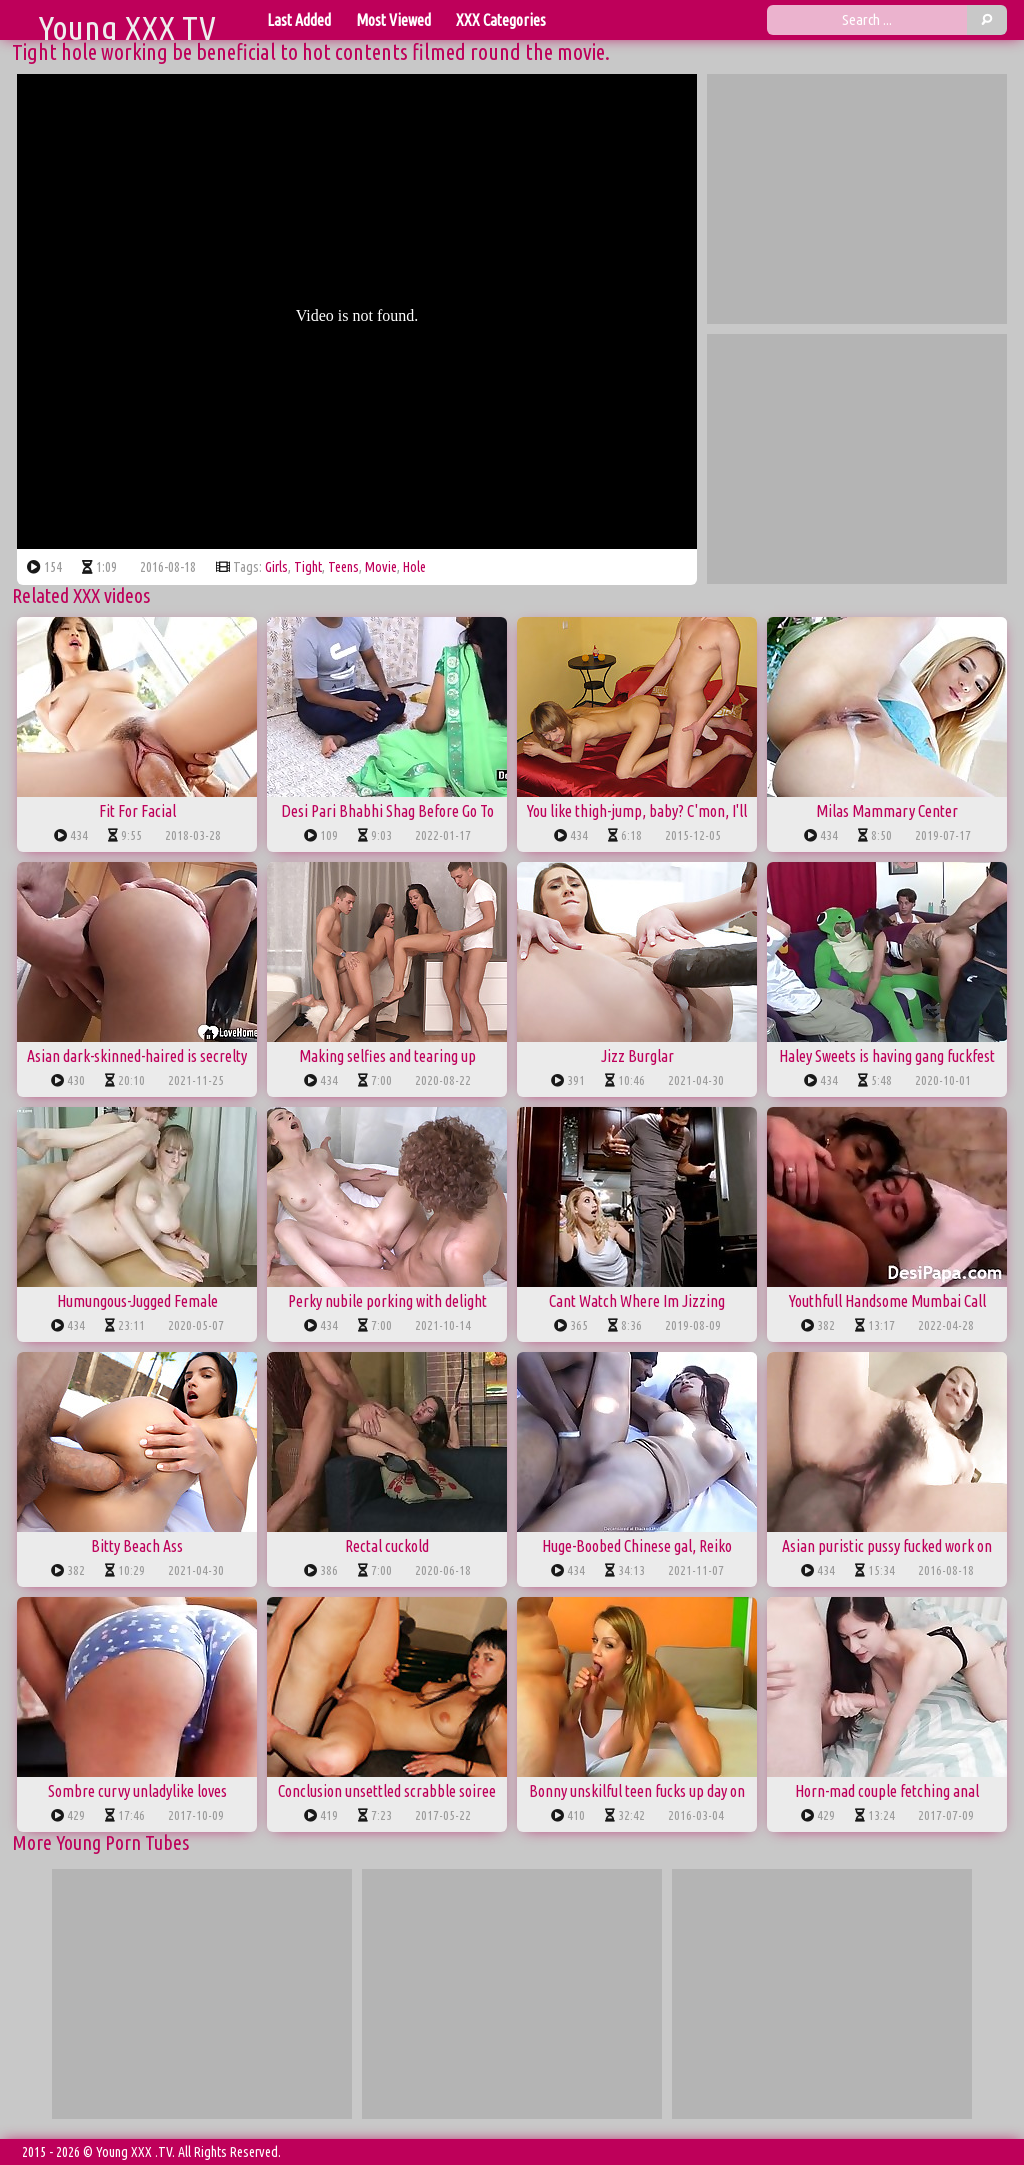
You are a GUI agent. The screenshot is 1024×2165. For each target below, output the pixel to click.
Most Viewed (393, 20)
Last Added (299, 20)
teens (343, 567)
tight (308, 567)
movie (381, 567)
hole (414, 567)
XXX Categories (501, 20)
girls (276, 567)
